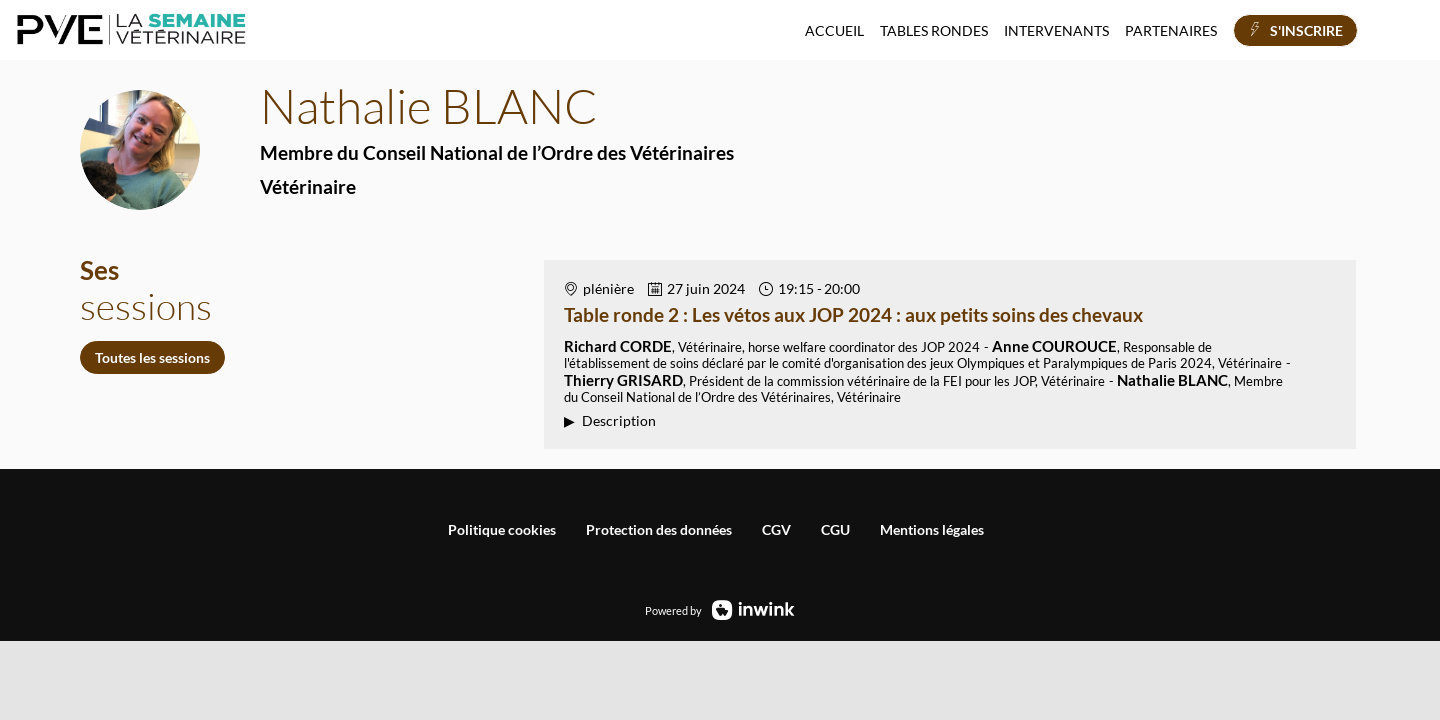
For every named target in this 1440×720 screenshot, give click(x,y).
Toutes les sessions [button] (152, 357)
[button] (1295, 30)
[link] (834, 30)
